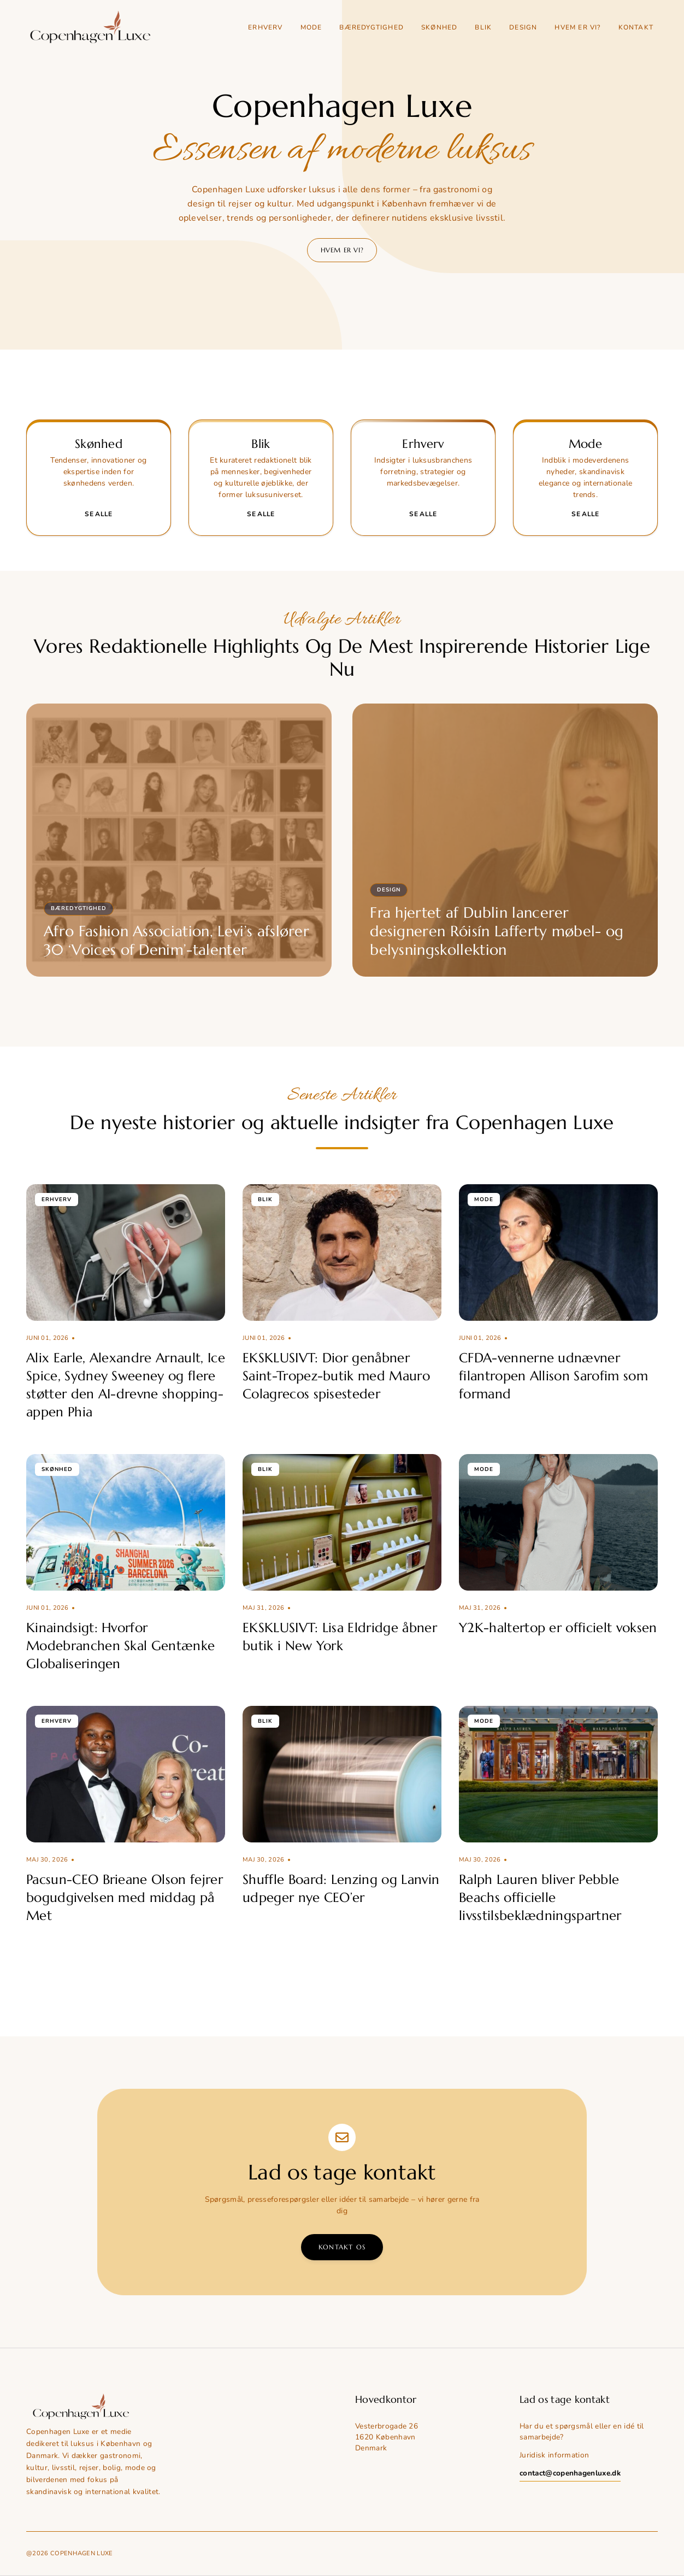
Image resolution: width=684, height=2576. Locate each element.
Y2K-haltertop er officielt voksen (558, 1628)
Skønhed (439, 27)
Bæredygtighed (371, 27)
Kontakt (635, 27)
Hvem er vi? (577, 27)
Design (523, 27)
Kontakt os (342, 2247)
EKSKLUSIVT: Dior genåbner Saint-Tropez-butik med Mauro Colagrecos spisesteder (336, 1376)
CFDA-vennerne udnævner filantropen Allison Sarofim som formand (553, 1376)
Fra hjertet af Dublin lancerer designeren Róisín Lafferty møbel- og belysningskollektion (497, 931)
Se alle (98, 514)
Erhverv (265, 27)
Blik (483, 27)
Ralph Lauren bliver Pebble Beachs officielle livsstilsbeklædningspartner (540, 1897)
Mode (311, 27)
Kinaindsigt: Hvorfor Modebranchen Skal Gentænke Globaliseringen (120, 1646)
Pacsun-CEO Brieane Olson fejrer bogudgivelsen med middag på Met (124, 1897)
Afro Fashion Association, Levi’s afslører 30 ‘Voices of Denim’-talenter (176, 940)
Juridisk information (554, 2455)
